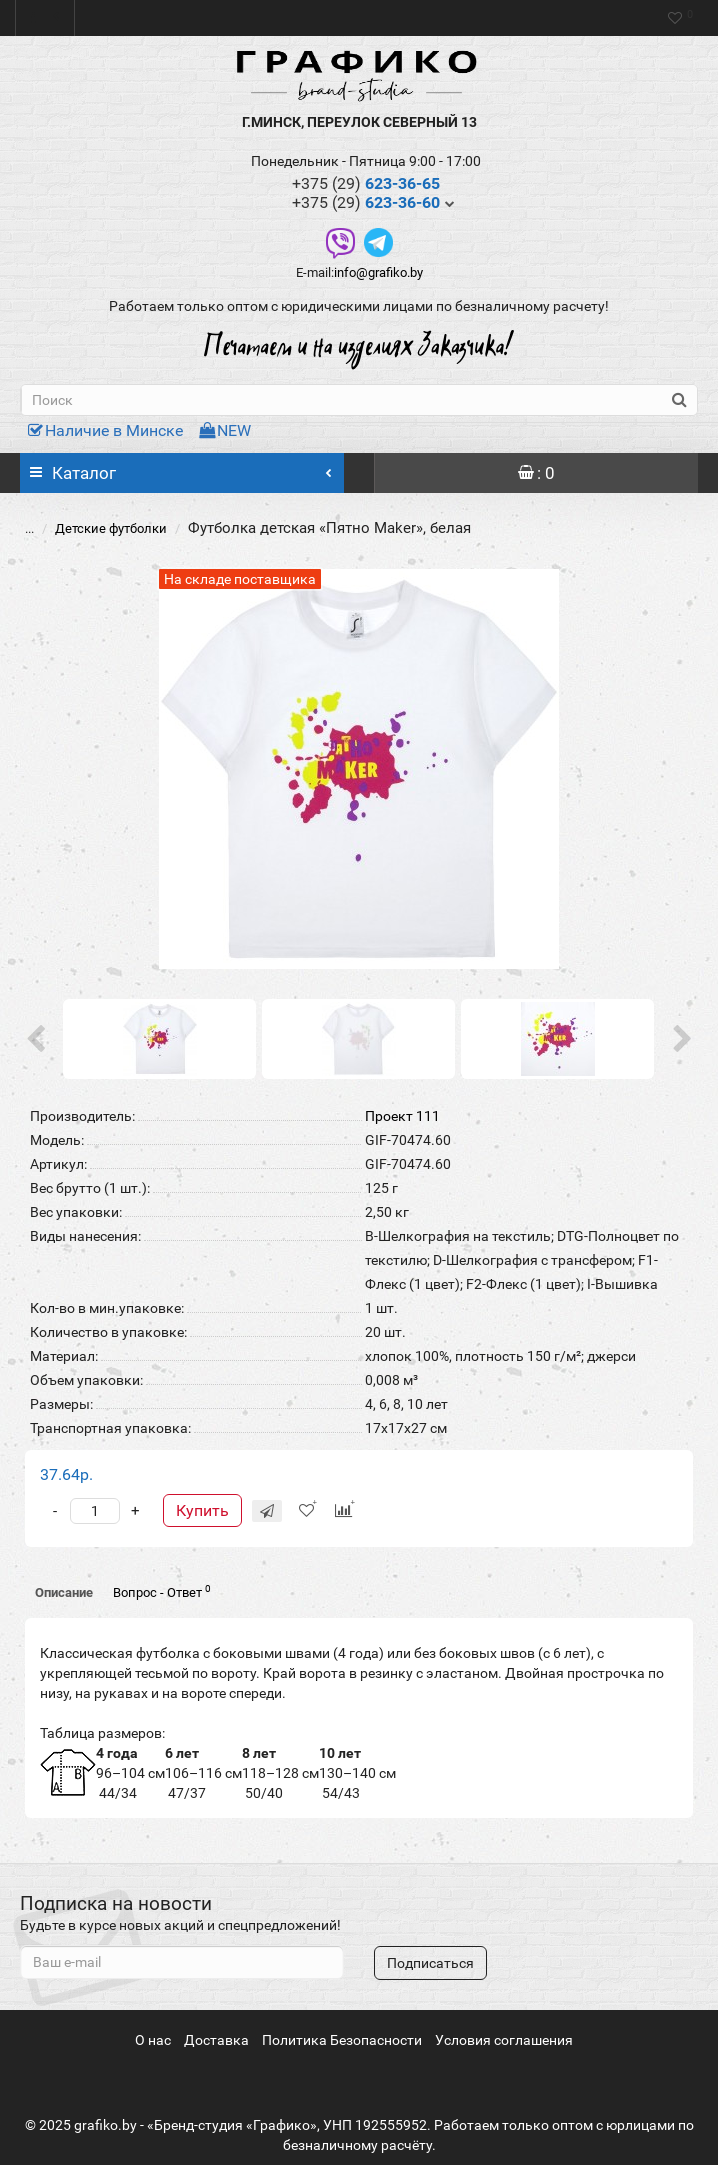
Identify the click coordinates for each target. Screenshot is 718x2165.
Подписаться (430, 1963)
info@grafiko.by (378, 272)
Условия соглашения (504, 2040)
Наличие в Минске (105, 430)
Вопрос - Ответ (162, 1591)
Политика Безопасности (342, 2040)
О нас (153, 2040)
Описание (64, 1592)
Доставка (216, 2040)
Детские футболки (111, 528)
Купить (202, 1510)
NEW (225, 430)
